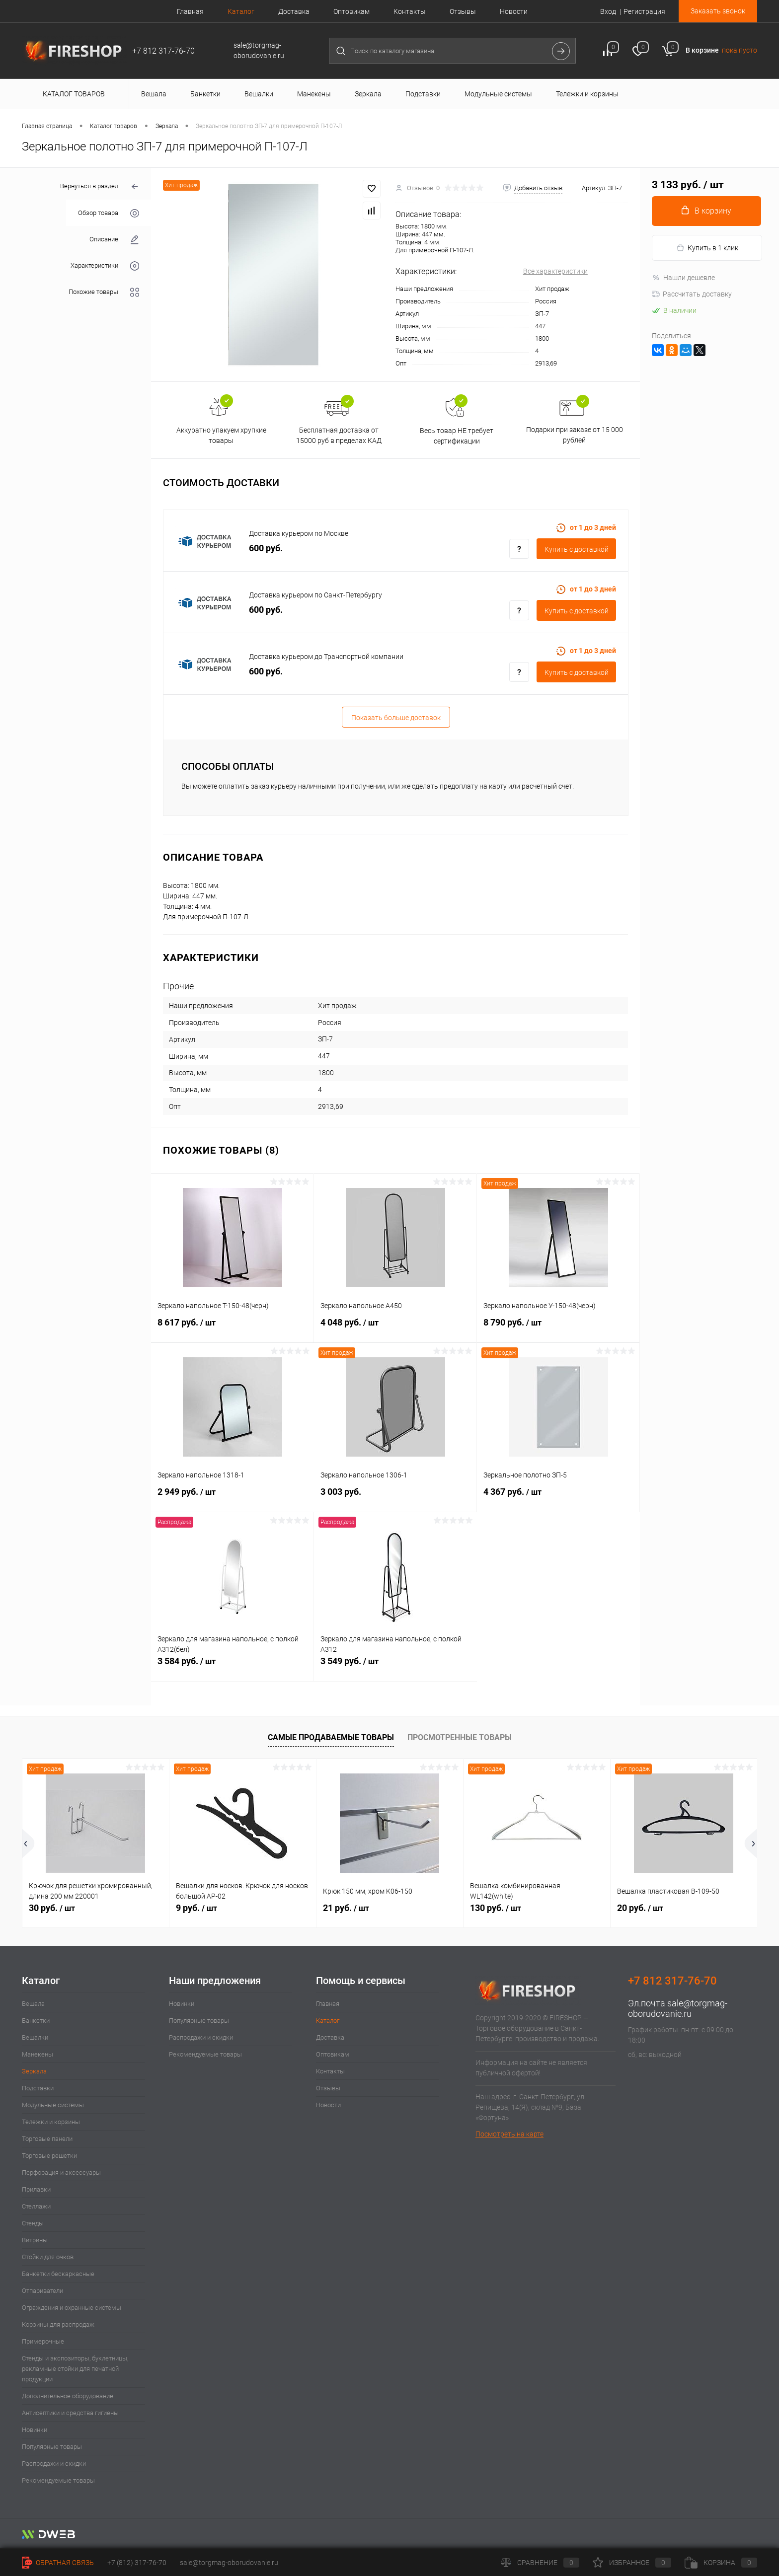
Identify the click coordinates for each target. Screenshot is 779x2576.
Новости (514, 11)
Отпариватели (42, 2290)
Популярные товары (52, 2446)
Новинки (34, 2429)
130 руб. (495, 1908)
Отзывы (463, 11)
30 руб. (52, 1908)
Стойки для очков (48, 2257)
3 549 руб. (395, 1667)
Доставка (294, 11)
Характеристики (105, 266)
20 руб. (640, 1908)
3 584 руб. (232, 1667)
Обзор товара (108, 213)
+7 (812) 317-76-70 (136, 2563)
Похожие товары (104, 292)
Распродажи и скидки (54, 2463)
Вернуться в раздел (99, 187)
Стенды (33, 2223)
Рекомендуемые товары (58, 2480)
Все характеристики (555, 271)
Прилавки (36, 2189)
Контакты (409, 11)
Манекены (37, 2054)
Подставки (38, 2088)
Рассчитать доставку (692, 294)
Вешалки (35, 2037)
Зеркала (34, 2071)
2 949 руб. (232, 1497)
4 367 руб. (558, 1497)
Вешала (33, 2003)
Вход (608, 11)
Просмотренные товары (459, 1737)
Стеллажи (36, 2206)
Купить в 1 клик (707, 248)
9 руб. (196, 1908)
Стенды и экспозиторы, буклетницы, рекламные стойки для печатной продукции (75, 2369)
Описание (114, 239)
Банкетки (36, 2020)
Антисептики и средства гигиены (70, 2413)
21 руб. (346, 1908)
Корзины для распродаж (58, 2324)
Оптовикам (351, 11)
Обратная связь (58, 2563)
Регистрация (644, 11)
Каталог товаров (72, 93)
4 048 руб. (395, 1328)
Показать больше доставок (396, 718)
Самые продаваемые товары (331, 1737)
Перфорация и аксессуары (61, 2172)
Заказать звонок (718, 11)
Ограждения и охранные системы (71, 2307)
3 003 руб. (395, 1497)
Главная (190, 11)
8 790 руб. (558, 1328)
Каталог (241, 11)
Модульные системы (53, 2105)
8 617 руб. (232, 1328)
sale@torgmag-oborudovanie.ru (677, 2008)
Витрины (35, 2240)
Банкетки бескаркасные (58, 2274)
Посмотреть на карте (509, 2134)
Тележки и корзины (51, 2122)
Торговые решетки (49, 2155)
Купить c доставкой (577, 549)
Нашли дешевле (683, 278)
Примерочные (43, 2341)
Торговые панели (47, 2138)
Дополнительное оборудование (67, 2396)
